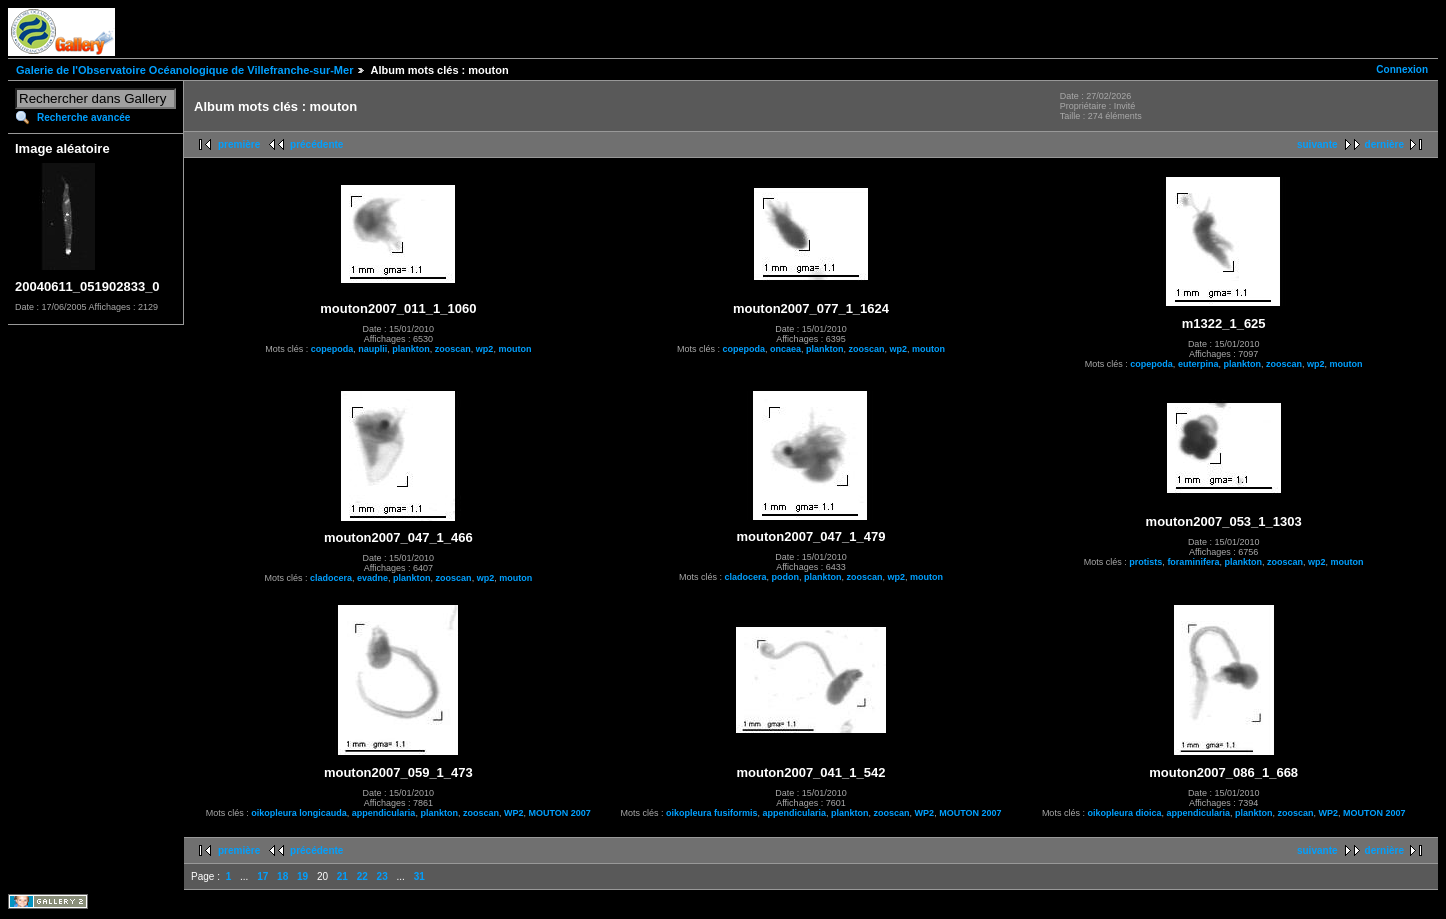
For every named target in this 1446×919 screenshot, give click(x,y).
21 (342, 876)
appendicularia (384, 813)
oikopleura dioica (1124, 813)
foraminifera (1193, 562)
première (239, 144)
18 (282, 876)
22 (362, 876)
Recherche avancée (83, 117)
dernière (1384, 144)
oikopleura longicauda (299, 813)
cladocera (331, 578)
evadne (372, 578)
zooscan (453, 349)
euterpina (1198, 364)
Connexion (1402, 69)
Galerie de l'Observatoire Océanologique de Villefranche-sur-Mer (184, 70)
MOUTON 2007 (559, 813)
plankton (411, 349)
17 (262, 876)
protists (1145, 562)
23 (382, 876)
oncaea (785, 349)
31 (419, 876)
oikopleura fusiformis (712, 813)
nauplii (372, 349)
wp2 (485, 349)
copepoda (332, 349)
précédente (316, 144)
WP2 (514, 813)
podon (785, 577)
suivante (1317, 144)
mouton (514, 349)
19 (302, 876)
